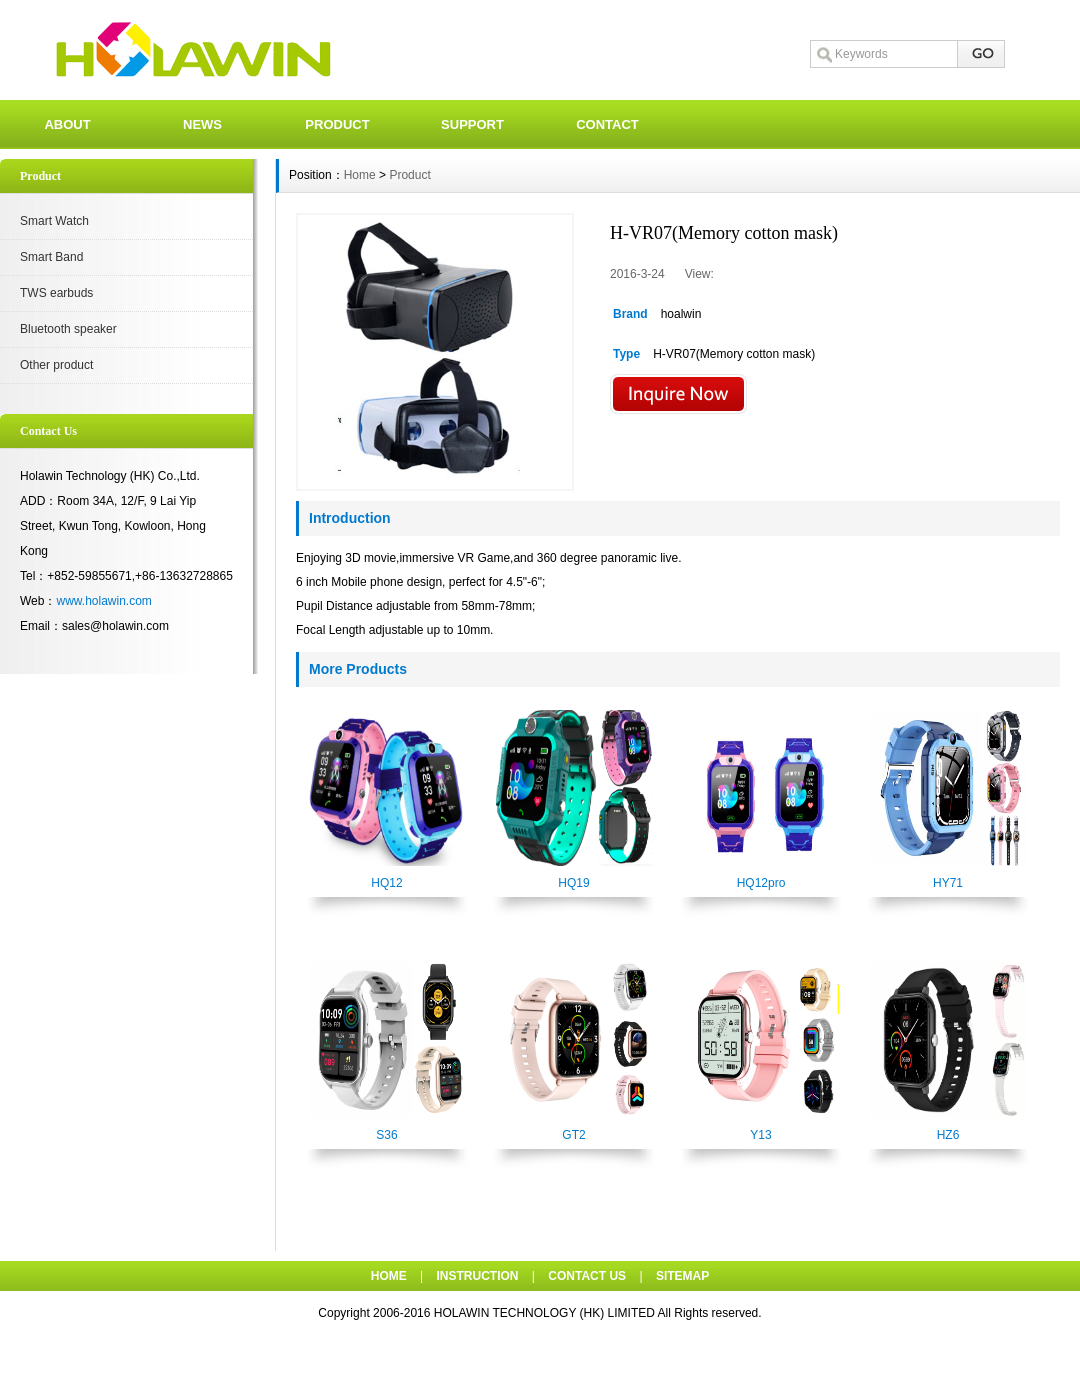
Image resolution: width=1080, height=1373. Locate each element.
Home (360, 175)
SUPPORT (472, 124)
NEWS (202, 124)
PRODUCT (337, 124)
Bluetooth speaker (68, 329)
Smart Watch (54, 221)
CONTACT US (587, 1276)
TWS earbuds (56, 293)
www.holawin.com (103, 601)
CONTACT (607, 124)
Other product (56, 365)
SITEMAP (682, 1276)
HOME (389, 1276)
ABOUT (67, 124)
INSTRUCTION (478, 1276)
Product (409, 175)
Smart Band (51, 257)
